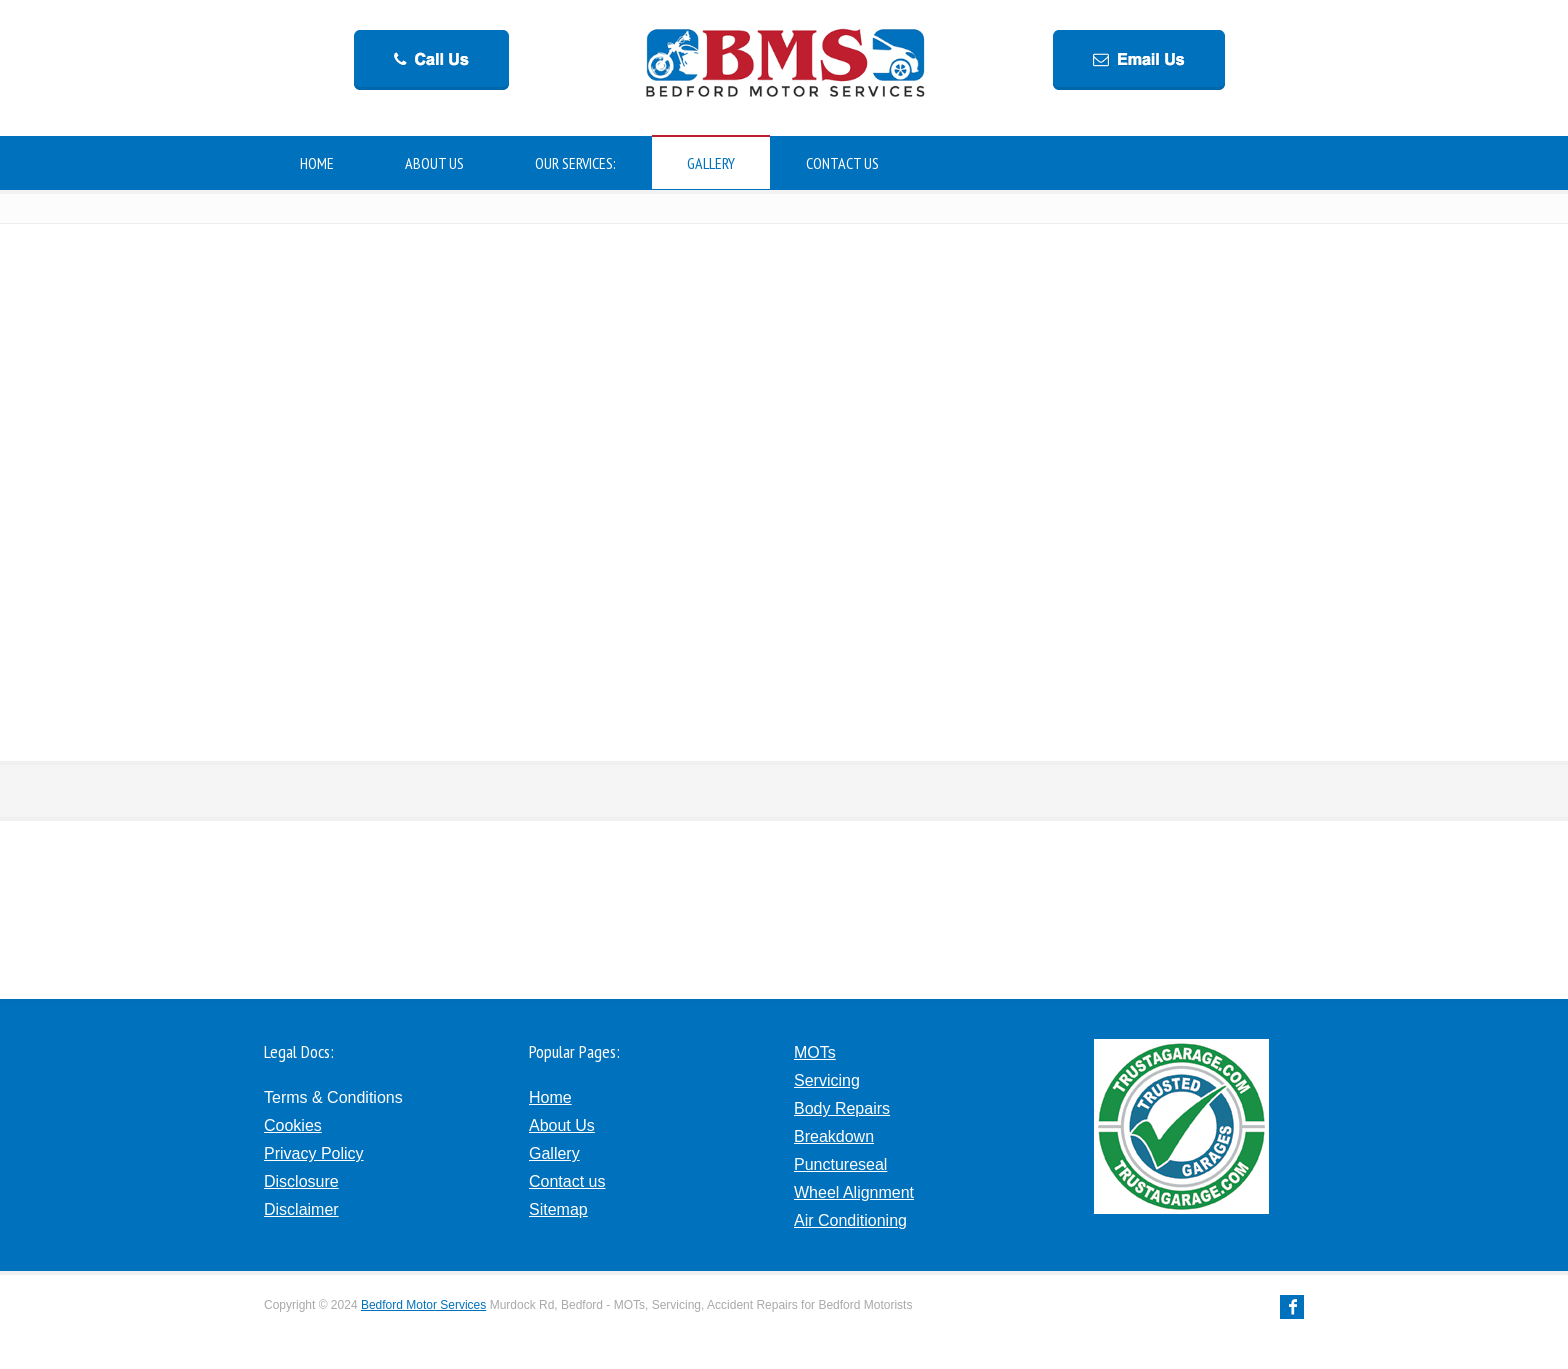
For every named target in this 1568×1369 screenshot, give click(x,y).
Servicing (827, 1080)
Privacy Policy (314, 1153)
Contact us (567, 1181)
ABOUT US (434, 163)
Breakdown (834, 1136)
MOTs (815, 1052)
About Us (562, 1125)
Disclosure (301, 1181)
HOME (317, 163)
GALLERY (711, 163)
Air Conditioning (850, 1220)
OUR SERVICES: (575, 163)
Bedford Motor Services (423, 1305)
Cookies (293, 1125)
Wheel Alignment (854, 1192)
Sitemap (558, 1209)
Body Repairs (842, 1108)
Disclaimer (301, 1209)
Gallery (554, 1153)
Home (550, 1097)
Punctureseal (840, 1164)
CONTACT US (842, 163)
